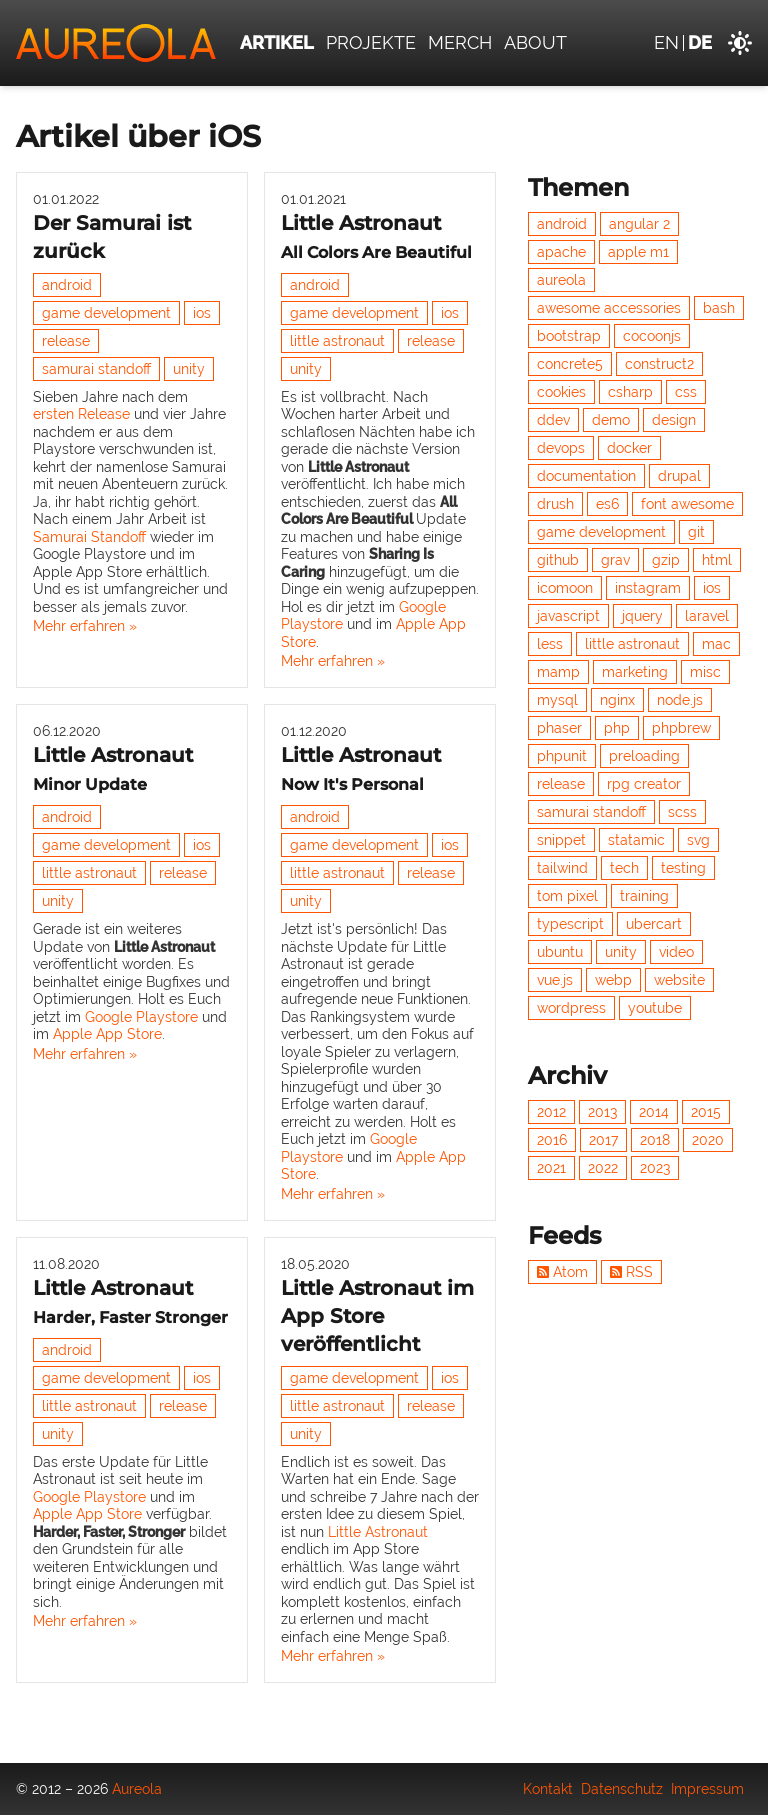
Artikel (277, 42)
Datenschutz (622, 1789)
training (644, 896)
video (676, 952)
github (558, 560)
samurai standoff (96, 369)
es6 (607, 504)
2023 (655, 1168)
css (686, 392)
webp (613, 980)
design (674, 420)
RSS (631, 1272)
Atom (562, 1272)
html (717, 560)
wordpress (571, 1008)
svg (698, 840)
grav (615, 560)
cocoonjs (652, 336)
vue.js (555, 980)
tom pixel (567, 896)
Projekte (371, 42)
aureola (561, 280)
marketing (635, 672)
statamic (636, 840)
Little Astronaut (378, 1532)
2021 (551, 1168)
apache (561, 252)
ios (202, 313)
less (550, 644)
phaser (559, 728)
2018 (655, 1140)
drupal (679, 476)
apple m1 (638, 252)
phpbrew (681, 728)
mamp (558, 672)
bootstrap (569, 336)
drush (555, 504)
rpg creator (644, 784)
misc (705, 672)
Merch (460, 42)
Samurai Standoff (89, 537)
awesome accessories (609, 308)
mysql (557, 700)
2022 (603, 1168)
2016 (552, 1140)
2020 (708, 1140)
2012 (551, 1112)
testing (683, 868)
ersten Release (81, 414)
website (679, 980)
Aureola (137, 1789)
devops (561, 448)
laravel (707, 616)
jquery (642, 616)
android (67, 285)
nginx (617, 700)
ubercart (654, 924)
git (696, 532)
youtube (655, 1008)
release (66, 341)
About (535, 42)
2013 (602, 1112)
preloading (644, 756)
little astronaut (337, 341)
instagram (648, 588)
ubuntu (560, 952)
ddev (553, 420)
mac (716, 644)
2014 (654, 1112)
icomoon (565, 588)
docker (629, 448)
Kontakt (548, 1789)
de (700, 42)
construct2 (659, 364)
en (666, 42)
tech (624, 868)
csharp (630, 392)
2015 (706, 1112)
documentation (586, 476)
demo (611, 420)
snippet (561, 840)
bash (719, 308)
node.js (680, 700)
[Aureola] (116, 43)
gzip (666, 560)
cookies (561, 392)
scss (682, 812)
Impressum (707, 1789)
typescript (570, 924)
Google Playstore (141, 1017)
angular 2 (639, 224)
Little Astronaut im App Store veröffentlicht (377, 1316)
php (617, 728)
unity (189, 369)
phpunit (562, 756)
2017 (603, 1140)
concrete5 (570, 364)
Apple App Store (107, 1034)
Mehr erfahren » (85, 626)
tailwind (562, 868)
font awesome (687, 504)
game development (106, 313)
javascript (568, 616)
